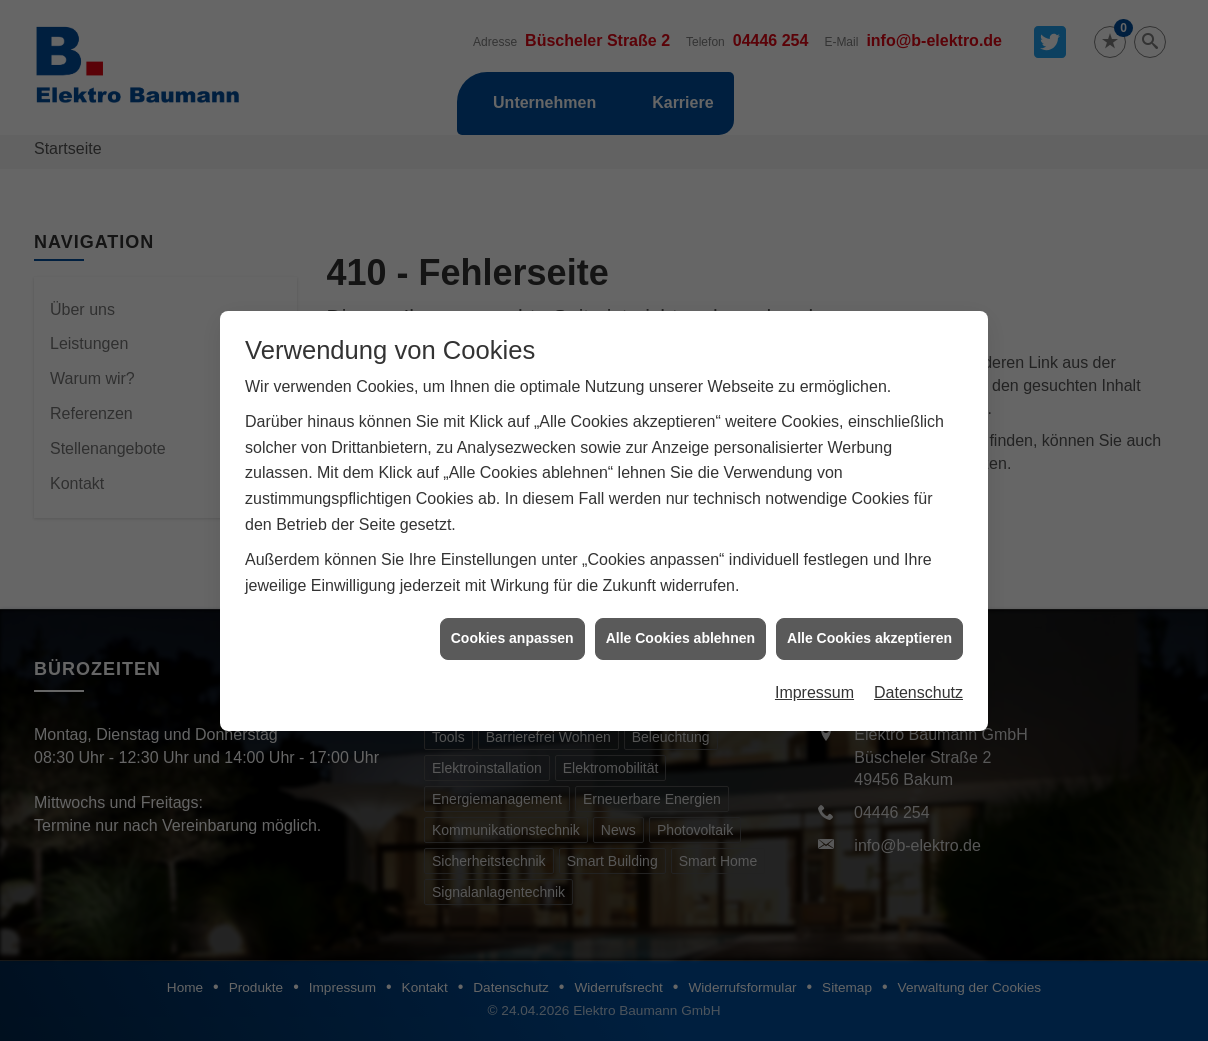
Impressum (814, 686)
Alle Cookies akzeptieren (869, 632)
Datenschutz (918, 686)
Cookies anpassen (512, 632)
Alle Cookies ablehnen (680, 632)
